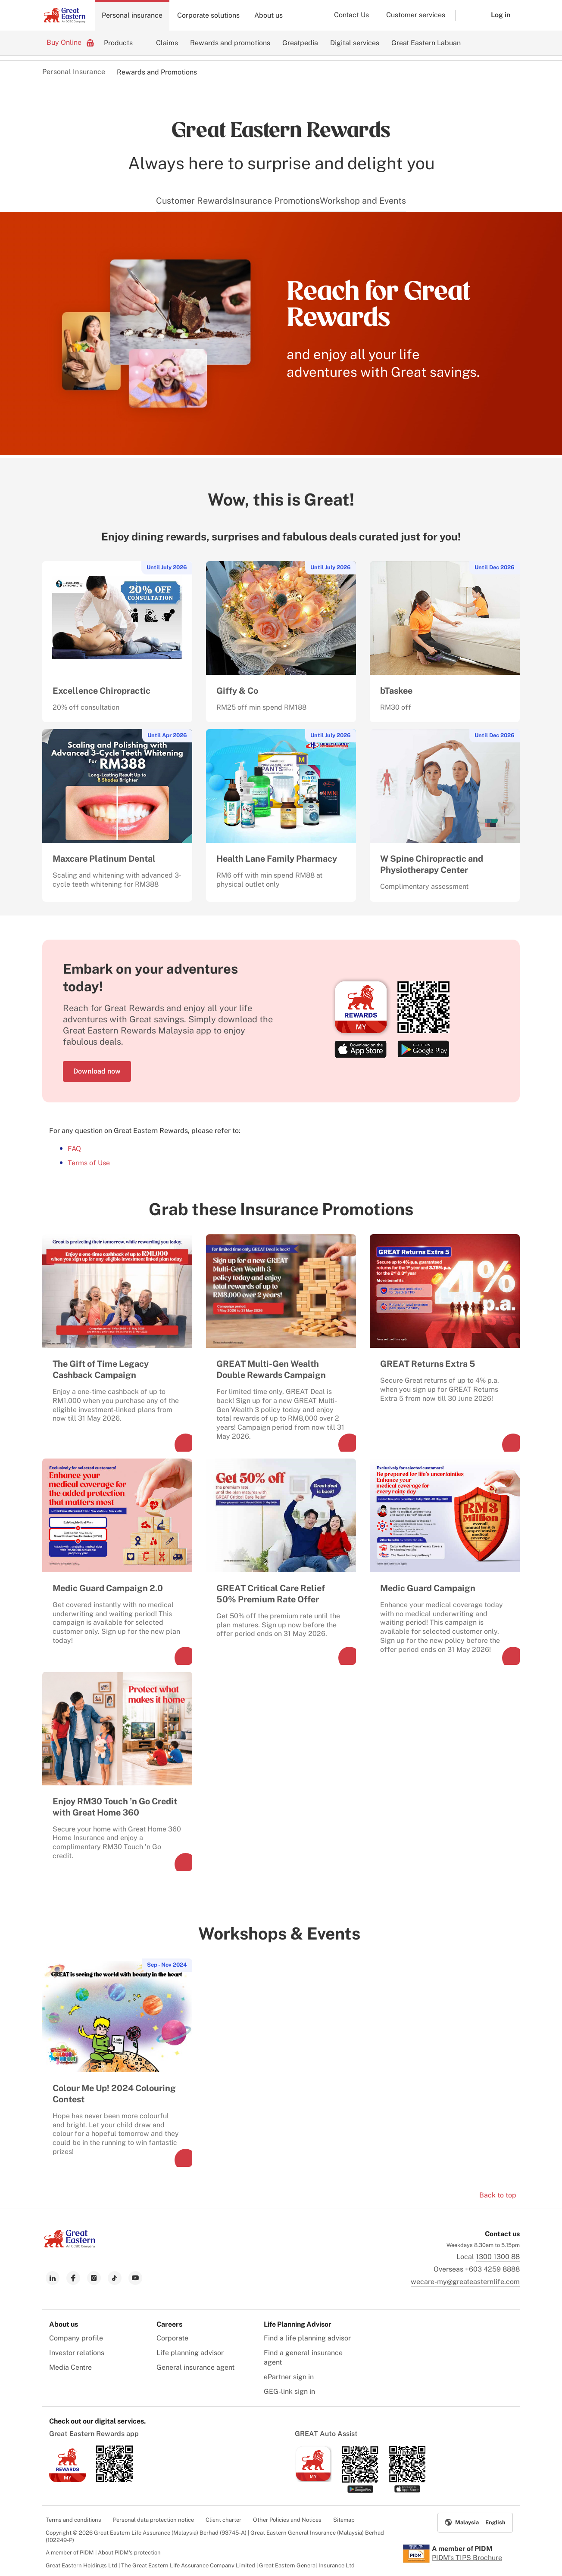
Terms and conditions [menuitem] (73, 2520)
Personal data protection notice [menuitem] (153, 2520)
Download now (97, 1071)
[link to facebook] (73, 2278)
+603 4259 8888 (492, 2269)
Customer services (415, 15)
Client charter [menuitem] (223, 2520)
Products (118, 43)
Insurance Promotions (276, 201)
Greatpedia (300, 43)
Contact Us (351, 15)
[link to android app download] (114, 2480)
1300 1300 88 (498, 2257)
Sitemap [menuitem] (344, 2520)
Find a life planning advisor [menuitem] (307, 2338)
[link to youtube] (135, 2278)
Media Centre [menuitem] (70, 2367)
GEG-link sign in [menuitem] (289, 2391)
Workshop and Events (363, 201)
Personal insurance (132, 15)
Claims (167, 43)
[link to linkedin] (52, 2278)
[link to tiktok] (115, 2278)
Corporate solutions (208, 15)
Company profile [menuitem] (76, 2338)
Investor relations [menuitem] (76, 2353)
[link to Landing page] (69, 2245)
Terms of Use (89, 1163)
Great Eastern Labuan (426, 43)
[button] (467, 15)
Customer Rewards (194, 201)
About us (268, 15)
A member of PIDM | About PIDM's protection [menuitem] (103, 2552)
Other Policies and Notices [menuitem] (287, 2520)
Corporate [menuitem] (172, 2338)
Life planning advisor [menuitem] (190, 2353)
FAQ (74, 1149)
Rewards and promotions (230, 43)
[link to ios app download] (67, 2480)
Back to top (497, 2195)
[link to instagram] (94, 2278)
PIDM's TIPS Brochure (467, 2558)
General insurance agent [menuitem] (195, 2367)
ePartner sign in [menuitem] (289, 2377)
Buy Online (70, 42)
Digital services (354, 43)
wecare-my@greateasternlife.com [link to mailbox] (465, 2282)
